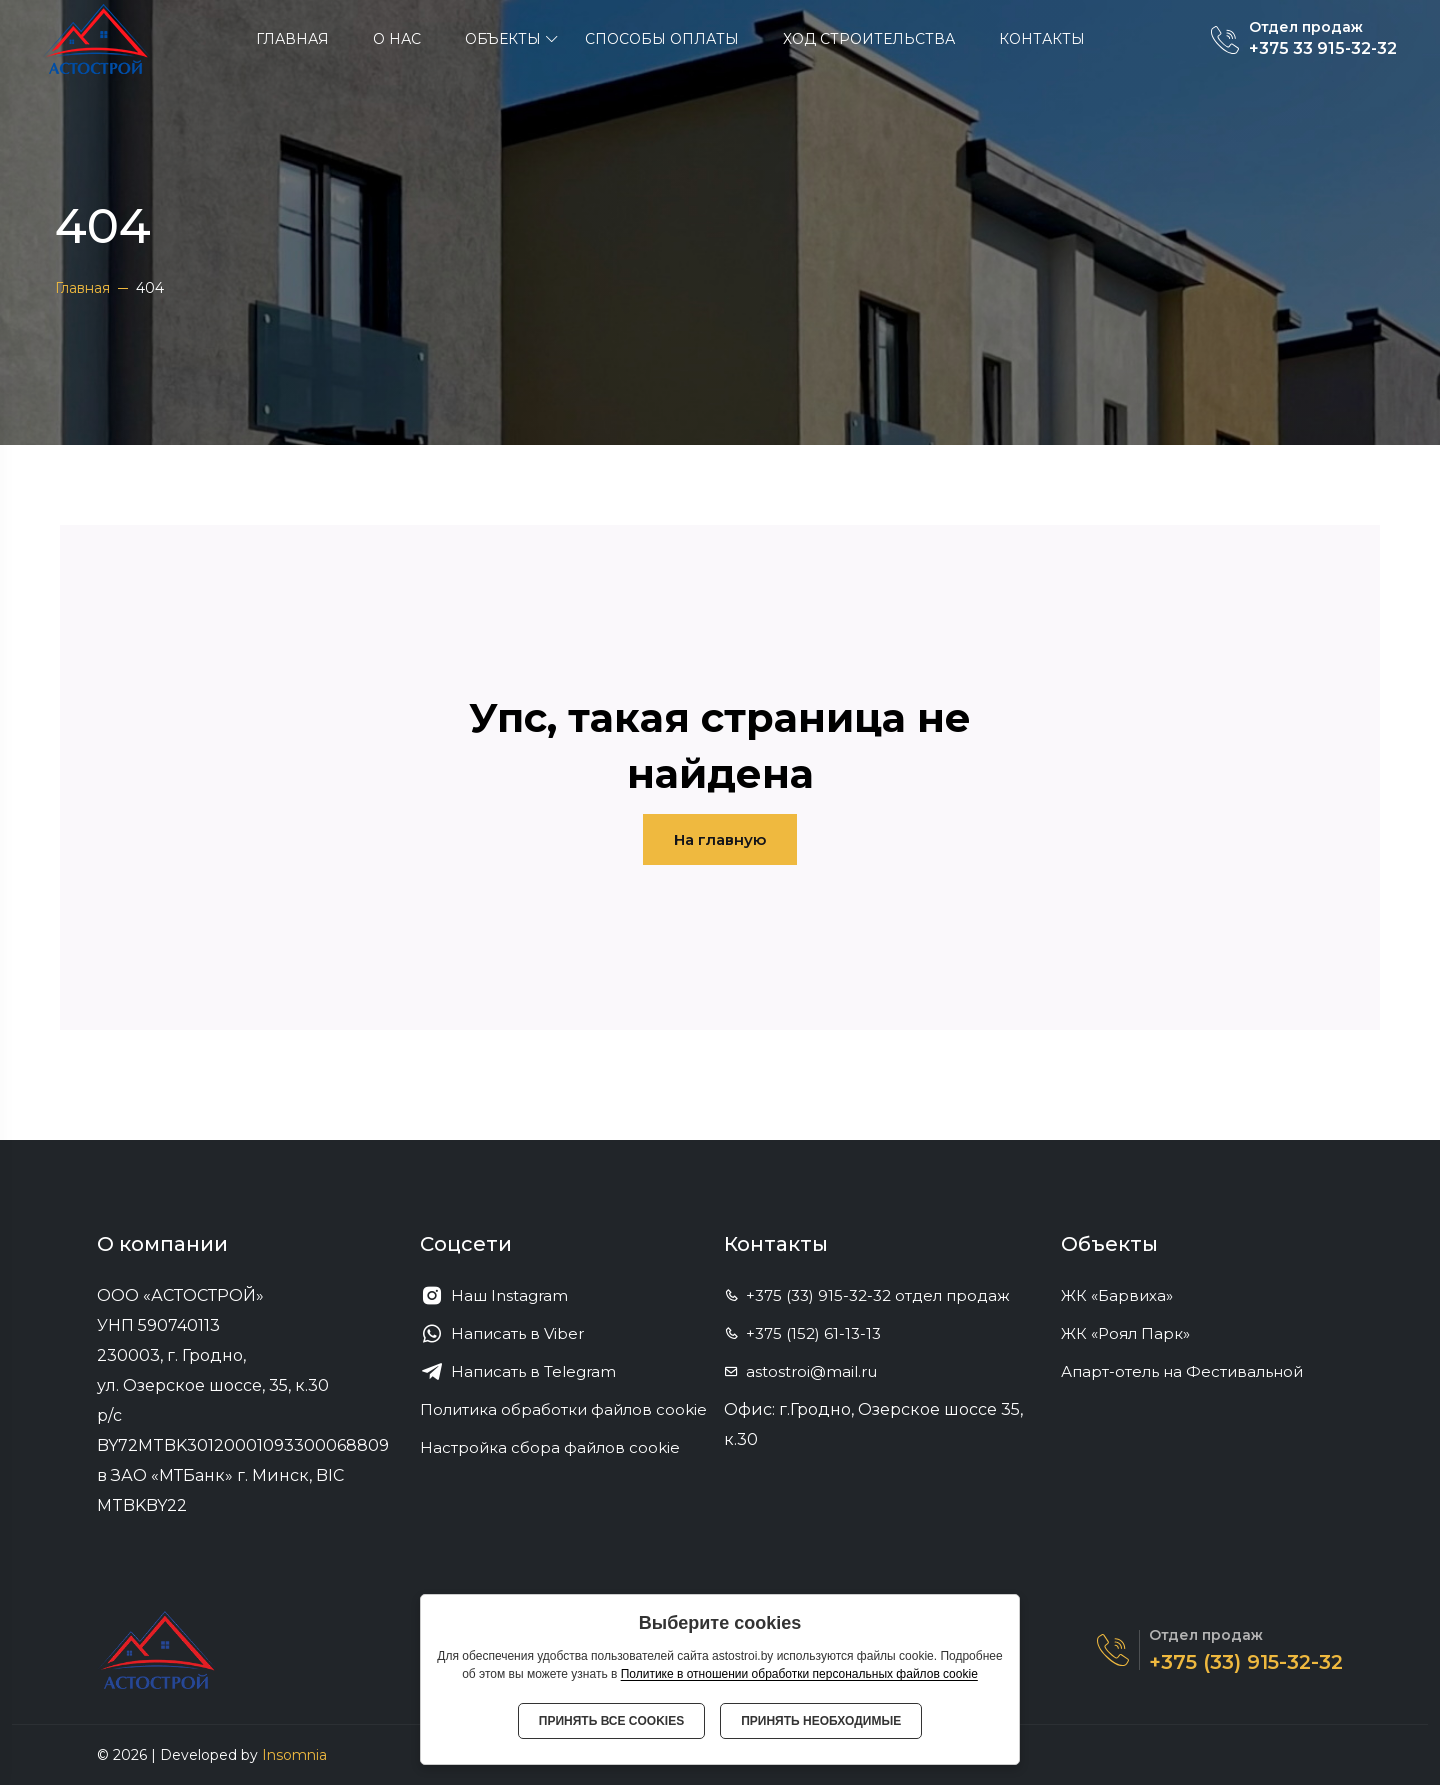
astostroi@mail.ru (800, 1371)
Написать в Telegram (518, 1372)
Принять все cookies (611, 1721)
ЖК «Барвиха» (1125, 1295)
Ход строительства (869, 39)
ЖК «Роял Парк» (1134, 1333)
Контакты (1042, 39)
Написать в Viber (502, 1334)
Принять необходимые (821, 1721)
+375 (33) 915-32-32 (1246, 1662)
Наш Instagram (494, 1296)
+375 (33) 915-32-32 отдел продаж (867, 1295)
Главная (292, 39)
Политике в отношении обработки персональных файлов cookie (799, 1674)
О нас (397, 39)
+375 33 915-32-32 (1323, 48)
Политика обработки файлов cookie (563, 1409)
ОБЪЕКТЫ (503, 39)
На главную (720, 839)
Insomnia (294, 1755)
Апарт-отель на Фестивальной (1190, 1371)
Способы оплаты (662, 39)
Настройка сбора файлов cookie (550, 1447)
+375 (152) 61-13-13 (802, 1333)
